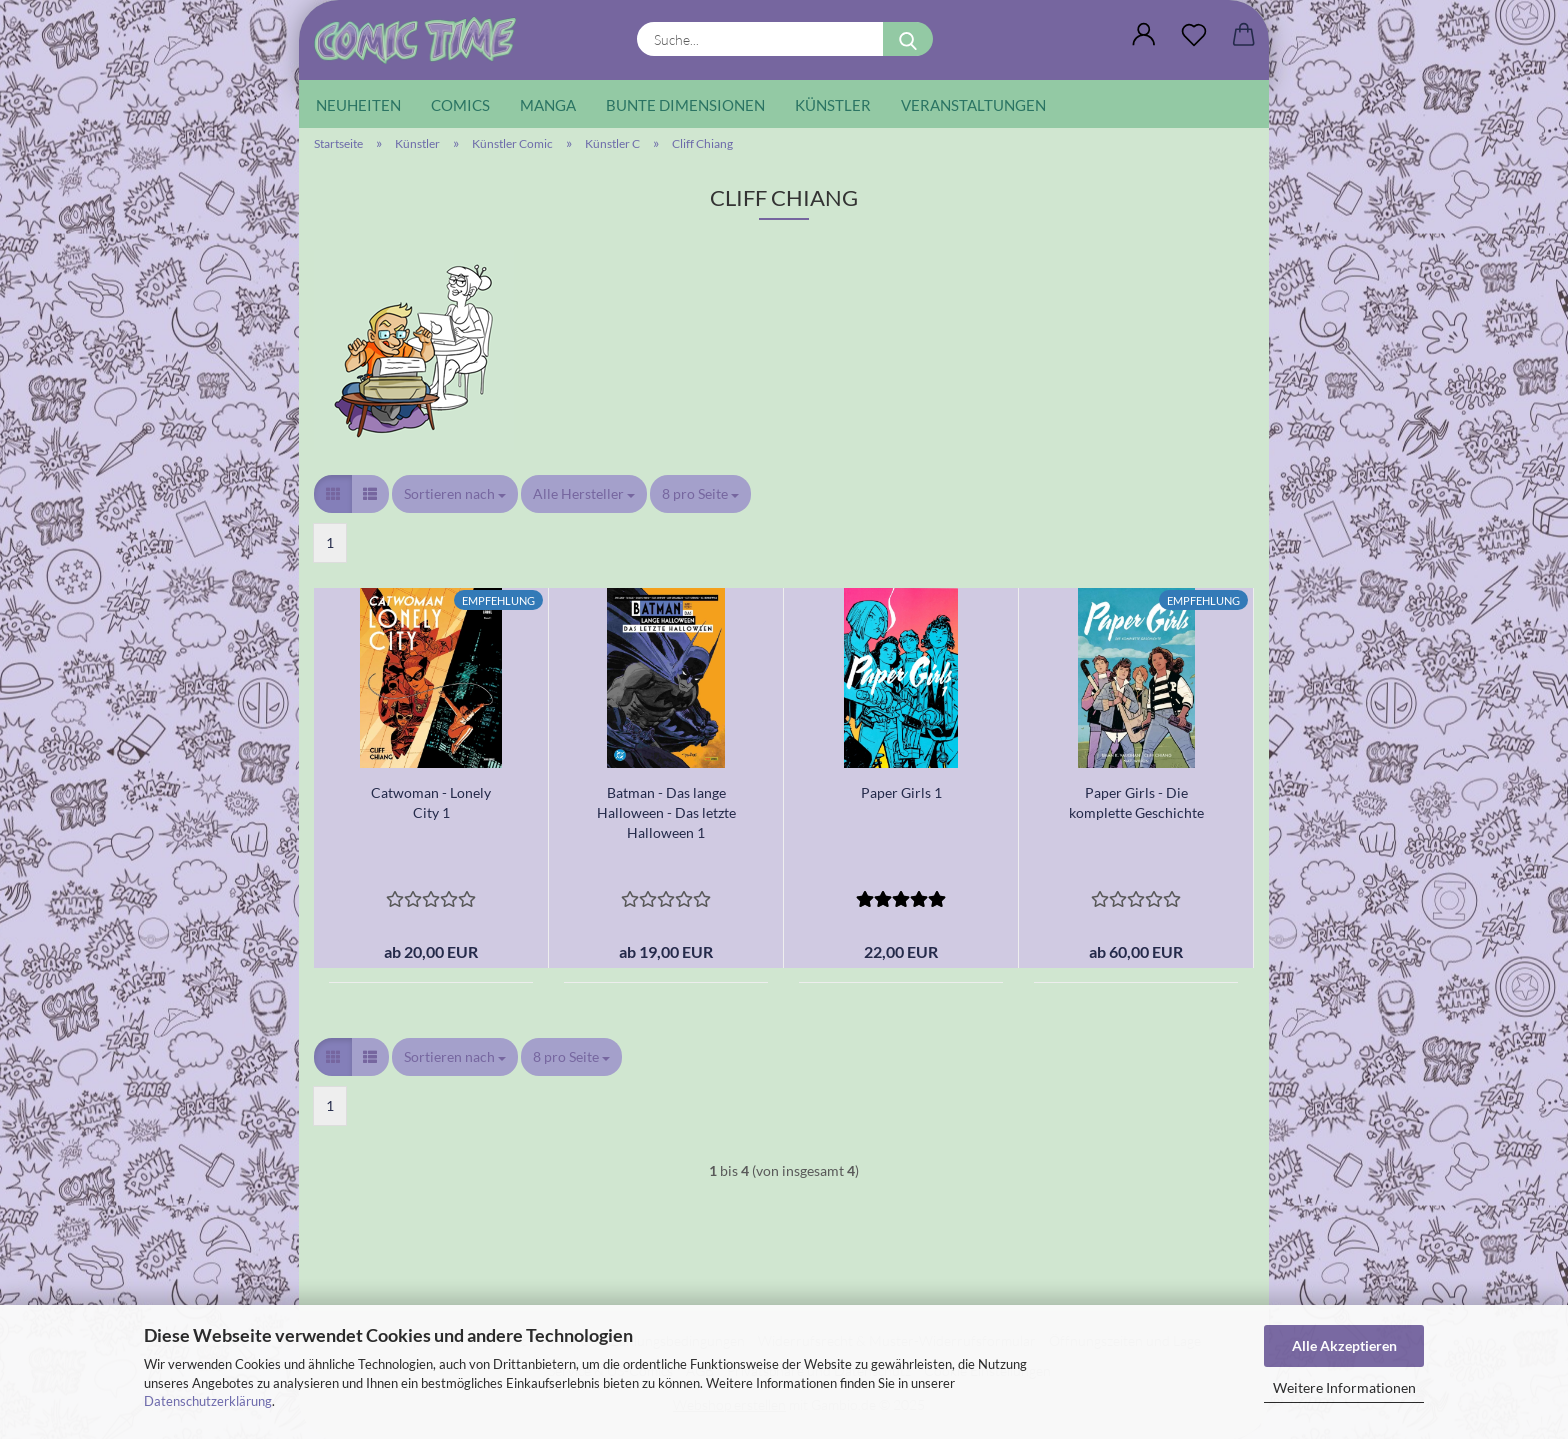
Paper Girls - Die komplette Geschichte (1136, 802)
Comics (460, 105)
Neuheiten (358, 105)
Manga (548, 105)
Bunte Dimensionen (685, 105)
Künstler (833, 105)
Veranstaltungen (973, 105)
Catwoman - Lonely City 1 (431, 802)
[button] (1144, 35)
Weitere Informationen (1344, 1387)
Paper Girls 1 (901, 792)
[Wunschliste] (1194, 35)
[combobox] (455, 494)
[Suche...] (908, 39)
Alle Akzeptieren (1344, 1345)
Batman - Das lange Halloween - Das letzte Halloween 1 (666, 812)
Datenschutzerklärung (208, 1401)
